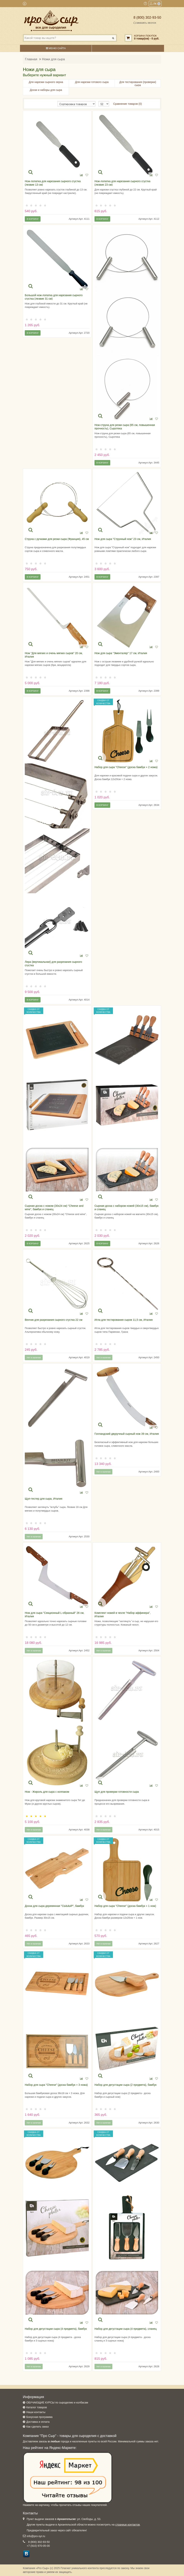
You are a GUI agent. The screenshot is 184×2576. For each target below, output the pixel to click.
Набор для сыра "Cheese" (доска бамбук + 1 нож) (125, 1905)
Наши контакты (35, 2412)
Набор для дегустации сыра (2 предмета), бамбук (125, 2084)
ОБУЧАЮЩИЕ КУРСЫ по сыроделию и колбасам (57, 2402)
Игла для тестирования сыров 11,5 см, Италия (123, 1319)
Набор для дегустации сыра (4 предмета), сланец (125, 2328)
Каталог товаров (36, 2407)
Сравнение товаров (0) (127, 103)
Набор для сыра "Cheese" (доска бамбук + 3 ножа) (56, 2084)
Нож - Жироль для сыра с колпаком (47, 1791)
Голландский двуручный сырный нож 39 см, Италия (126, 1433)
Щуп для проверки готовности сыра (116, 1791)
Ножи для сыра (53, 59)
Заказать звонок (144, 23)
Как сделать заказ (37, 2426)
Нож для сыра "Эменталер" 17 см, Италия (120, 653)
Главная (31, 59)
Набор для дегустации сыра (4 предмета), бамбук (56, 2328)
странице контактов (127, 2524)
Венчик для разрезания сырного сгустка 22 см (53, 1319)
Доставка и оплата (38, 2421)
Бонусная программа (39, 2416)
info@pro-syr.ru (36, 2536)
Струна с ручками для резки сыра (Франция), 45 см (57, 539)
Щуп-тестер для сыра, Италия (43, 1498)
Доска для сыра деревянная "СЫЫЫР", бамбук (54, 1905)
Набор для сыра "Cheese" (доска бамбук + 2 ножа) (125, 767)
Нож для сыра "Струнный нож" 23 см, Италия (122, 539)
